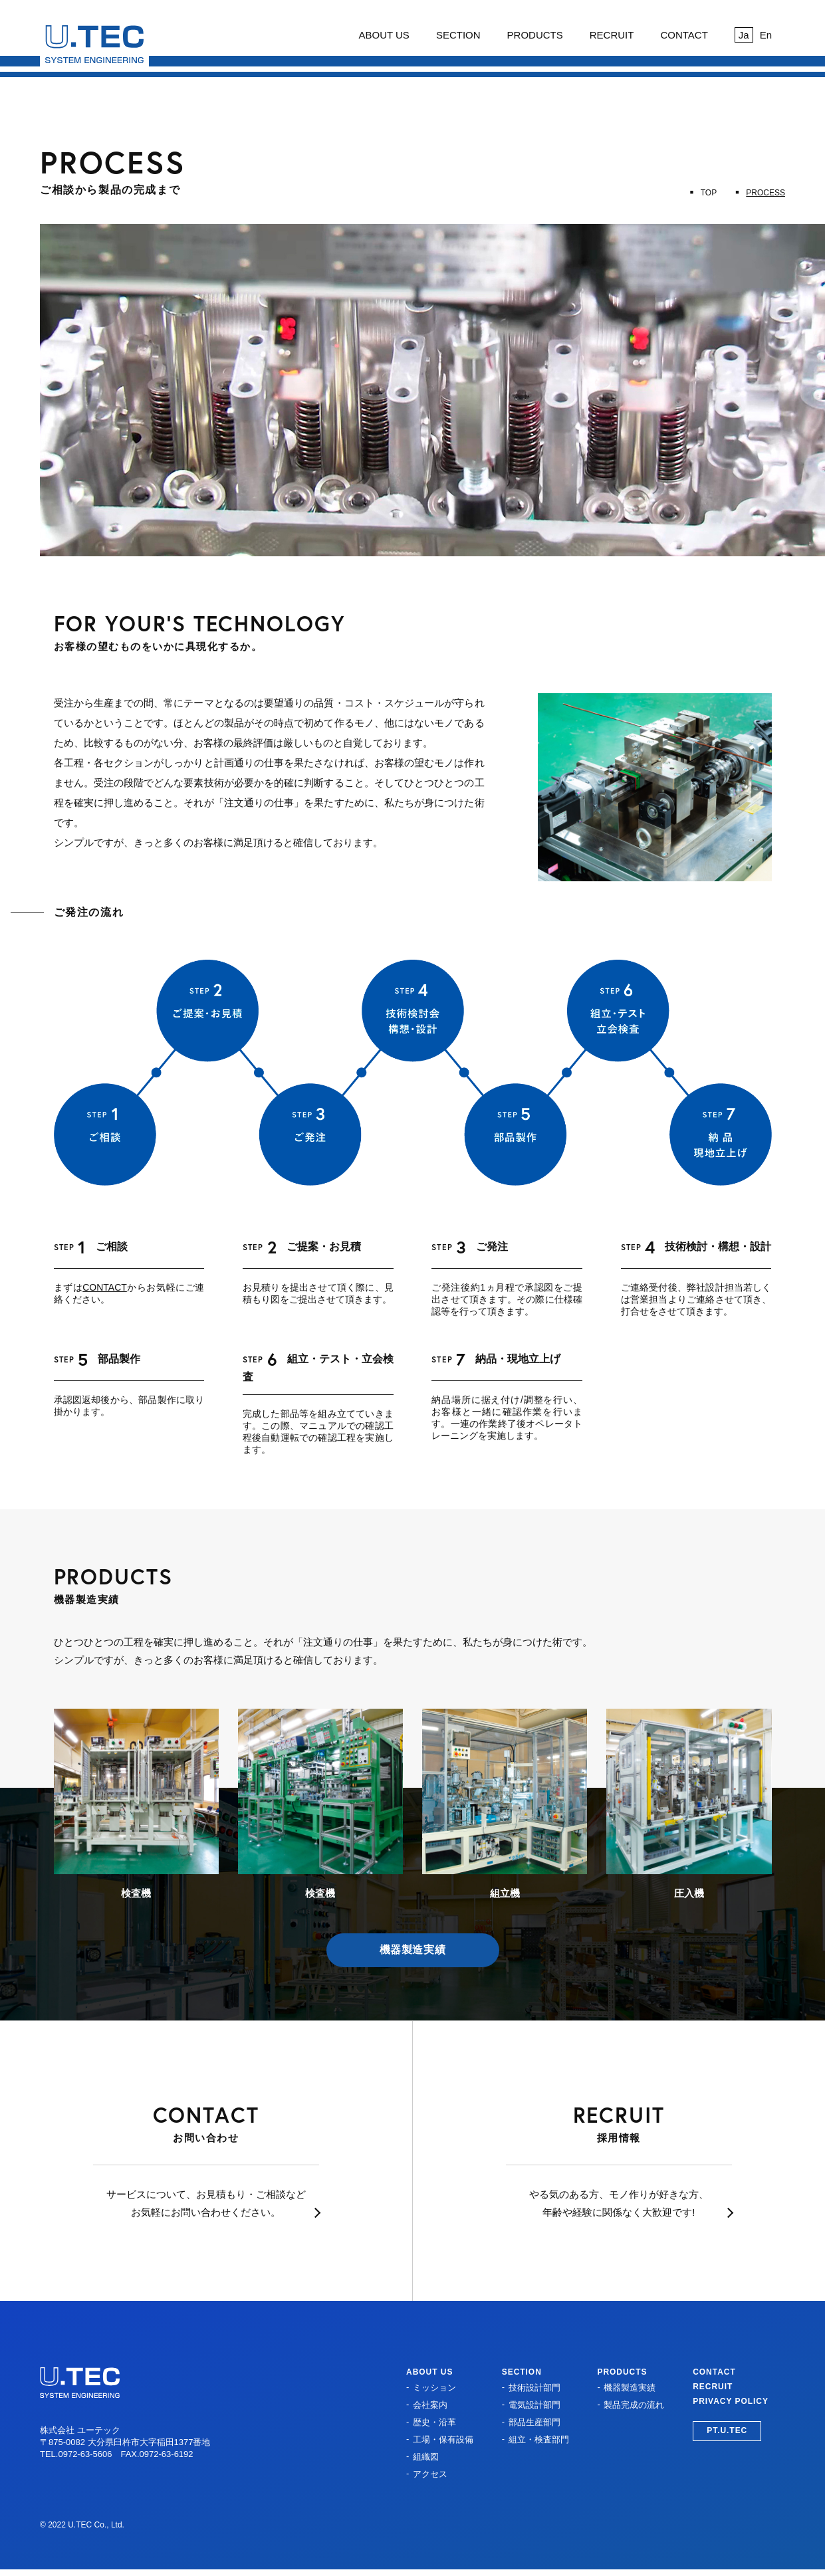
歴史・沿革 (434, 2422)
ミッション (434, 2388)
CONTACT (683, 35)
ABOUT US (383, 35)
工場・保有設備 (443, 2439)
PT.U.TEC (727, 2430)
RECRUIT (612, 35)
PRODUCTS (535, 35)
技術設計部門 (534, 2388)
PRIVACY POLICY (730, 2401)
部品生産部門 (534, 2422)
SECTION (458, 35)
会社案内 (430, 2405)
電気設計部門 (534, 2405)
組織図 (426, 2457)
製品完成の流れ (634, 2405)
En (766, 35)
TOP (709, 192)
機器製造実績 (413, 1949)
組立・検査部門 (539, 2439)
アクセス (430, 2474)
